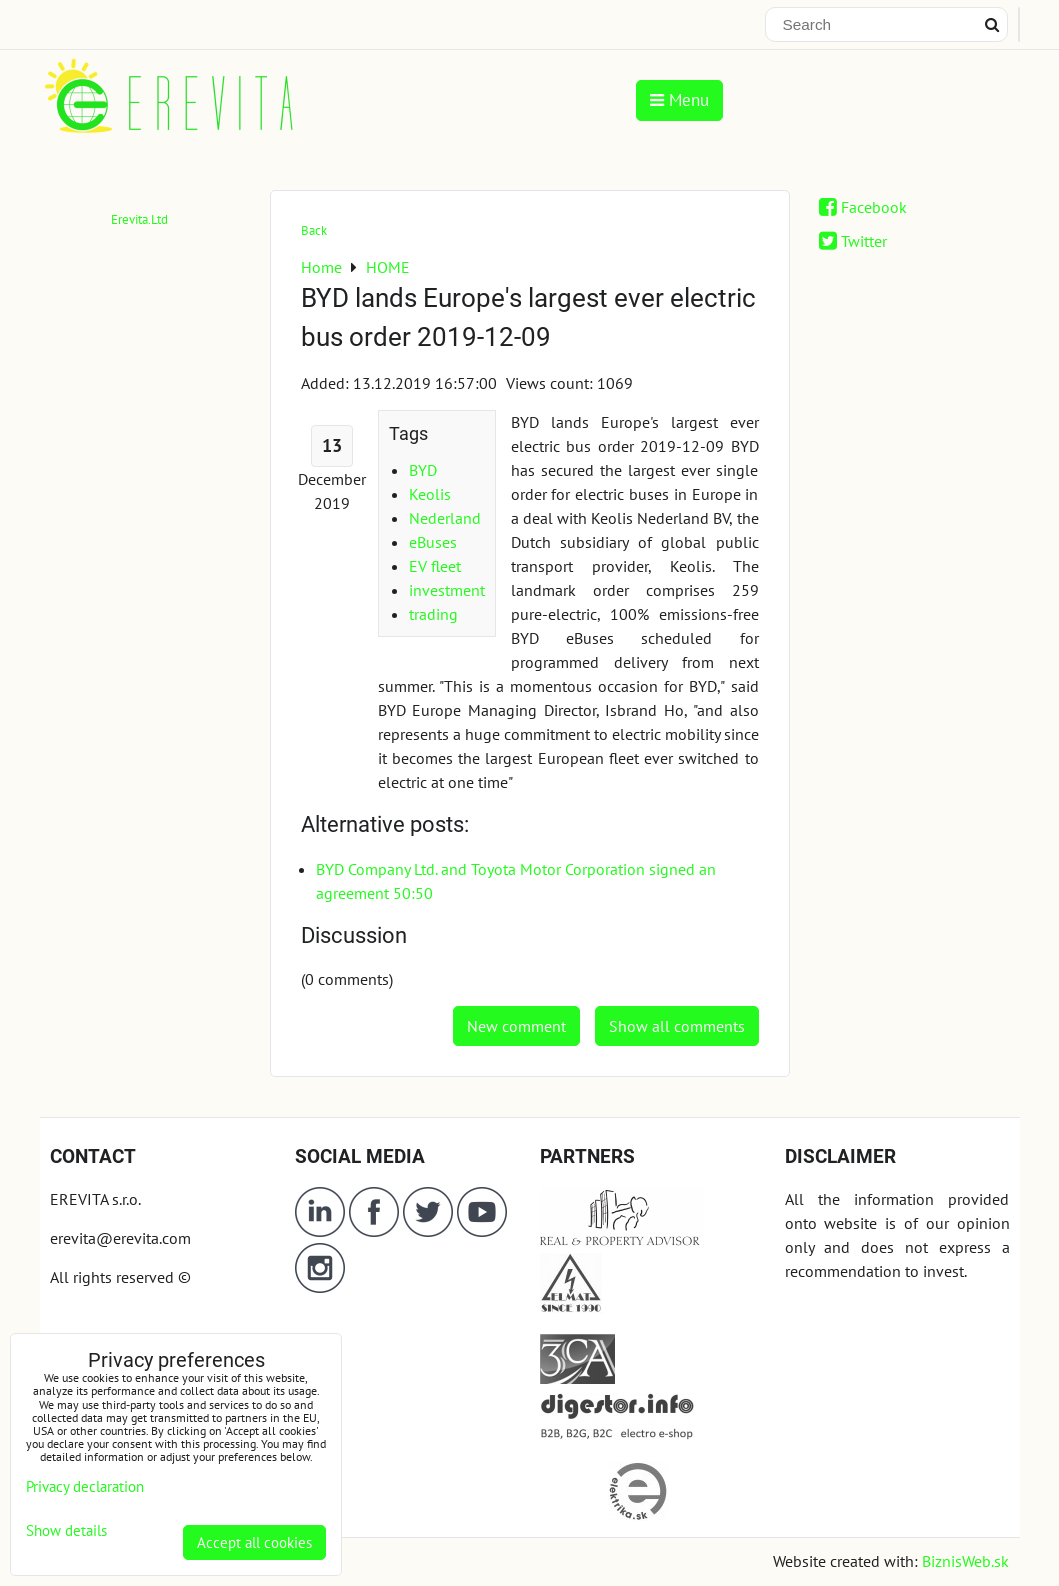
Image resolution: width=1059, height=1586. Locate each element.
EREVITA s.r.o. (95, 1199)
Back (314, 230)
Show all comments (677, 1026)
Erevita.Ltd (139, 219)
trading (433, 614)
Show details (66, 1531)
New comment (516, 1026)
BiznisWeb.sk (965, 1561)
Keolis (430, 494)
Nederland (445, 518)
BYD (423, 470)
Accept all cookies (254, 1542)
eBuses (433, 542)
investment (447, 590)
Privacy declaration (85, 1486)
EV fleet (435, 566)
